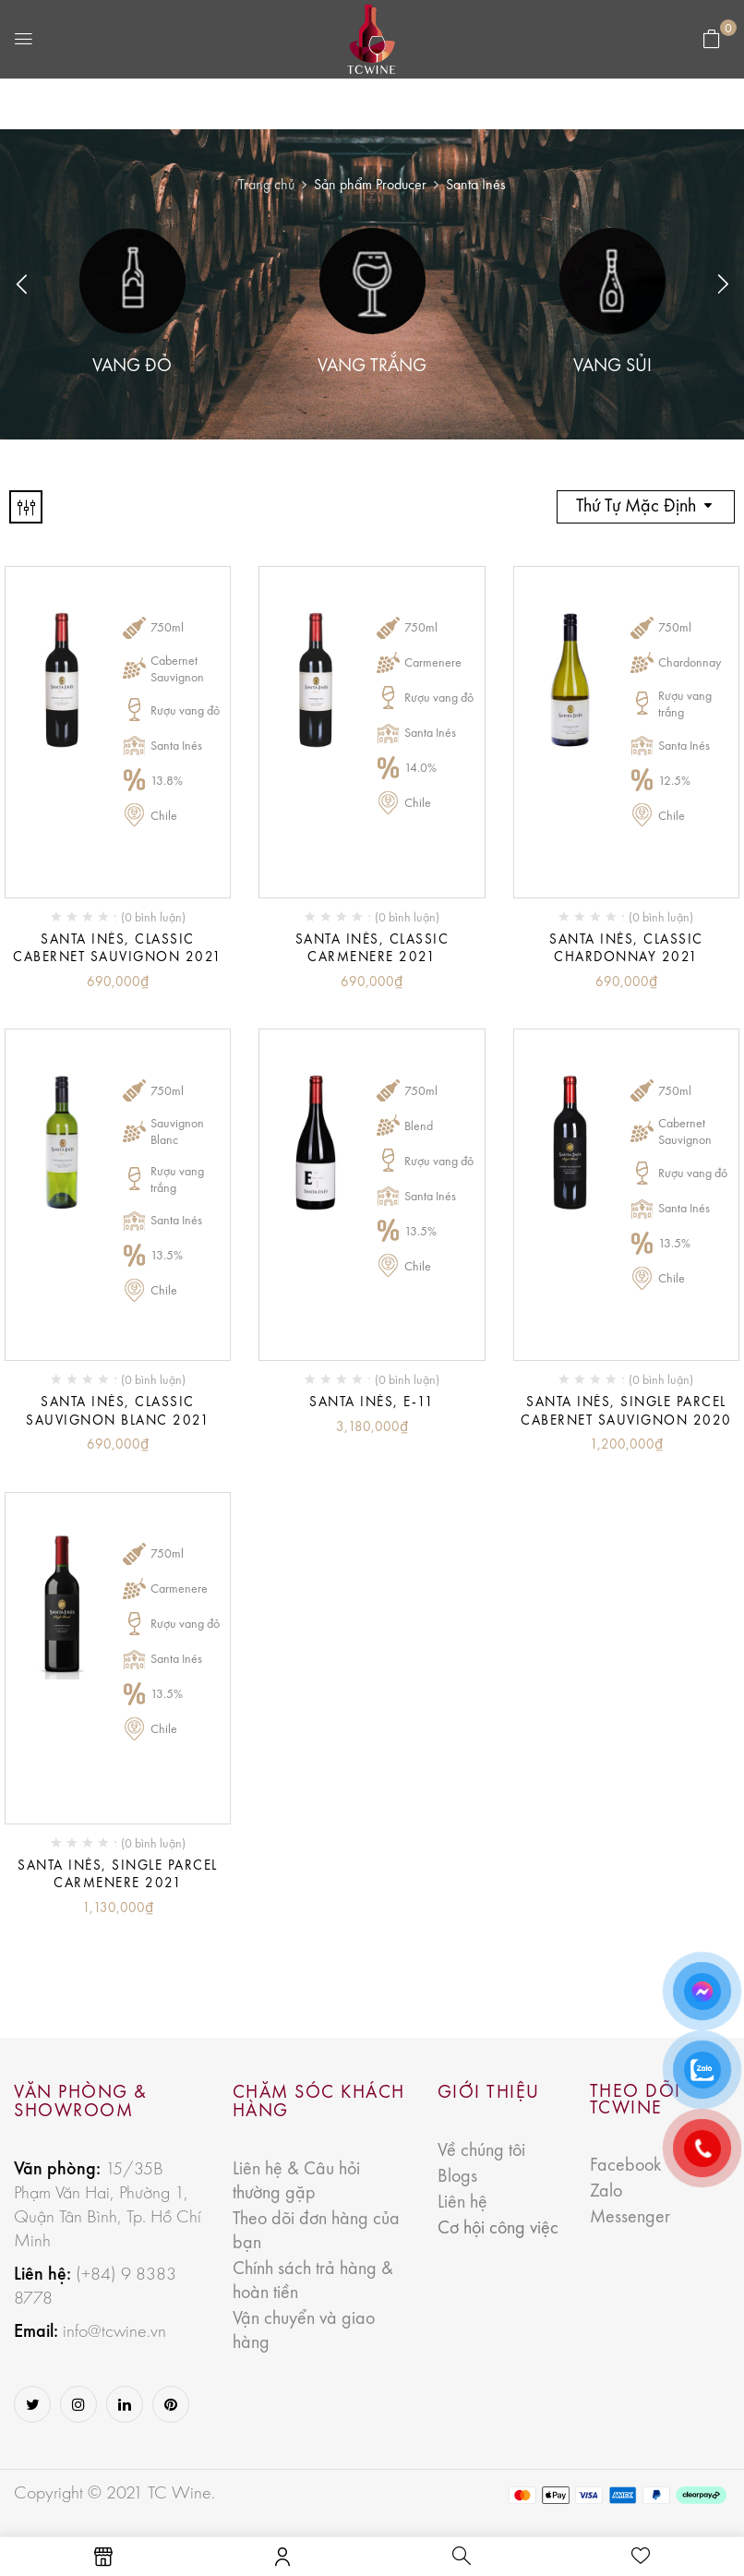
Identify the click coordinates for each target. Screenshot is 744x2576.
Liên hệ (462, 2203)
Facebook (625, 2166)
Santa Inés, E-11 (371, 1403)
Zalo (606, 2192)
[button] (711, 39)
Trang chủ (266, 185)
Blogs (457, 2177)
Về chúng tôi (481, 2151)
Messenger (630, 2218)
